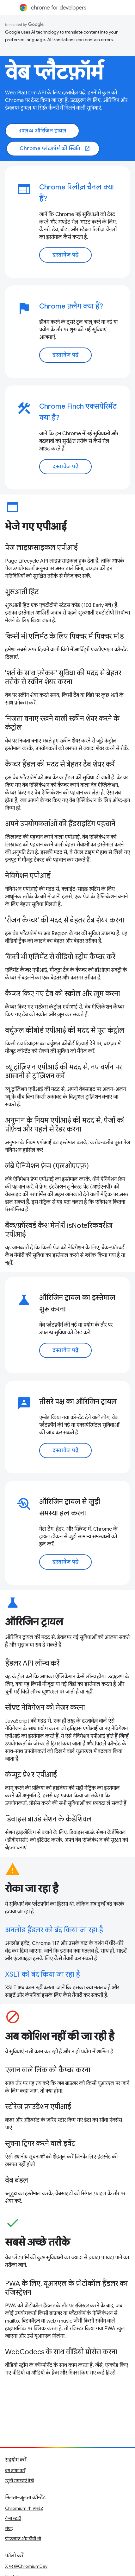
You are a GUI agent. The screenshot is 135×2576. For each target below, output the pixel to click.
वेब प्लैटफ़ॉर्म (54, 72)
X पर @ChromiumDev (26, 2566)
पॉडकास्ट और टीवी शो (23, 2538)
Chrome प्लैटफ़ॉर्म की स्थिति (55, 148)
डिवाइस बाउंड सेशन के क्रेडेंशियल (48, 1819)
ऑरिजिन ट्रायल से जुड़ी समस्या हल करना (69, 1507)
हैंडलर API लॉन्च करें (32, 1663)
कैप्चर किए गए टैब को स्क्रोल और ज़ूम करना (62, 993)
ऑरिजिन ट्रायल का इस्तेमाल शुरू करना (77, 1303)
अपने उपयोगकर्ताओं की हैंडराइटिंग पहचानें (60, 823)
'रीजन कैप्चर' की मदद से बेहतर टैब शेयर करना (64, 920)
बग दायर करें (15, 2470)
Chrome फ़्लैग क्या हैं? (71, 306)
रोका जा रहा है (31, 1888)
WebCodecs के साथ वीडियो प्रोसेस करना (61, 2352)
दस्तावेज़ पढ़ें (65, 255)
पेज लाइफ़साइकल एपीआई (41, 547)
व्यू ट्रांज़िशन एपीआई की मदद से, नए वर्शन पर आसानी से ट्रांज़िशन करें (63, 1071)
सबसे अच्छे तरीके (37, 2242)
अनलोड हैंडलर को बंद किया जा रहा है (54, 1930)
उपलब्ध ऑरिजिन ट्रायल (42, 131)
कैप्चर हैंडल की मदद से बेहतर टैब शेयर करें (60, 764)
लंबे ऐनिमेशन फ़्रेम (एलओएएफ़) (47, 1166)
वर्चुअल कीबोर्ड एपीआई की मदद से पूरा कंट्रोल (64, 1030)
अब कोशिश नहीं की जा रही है (59, 2036)
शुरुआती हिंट (22, 592)
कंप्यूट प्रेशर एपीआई (31, 1774)
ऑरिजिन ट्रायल (34, 1622)
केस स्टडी (13, 2518)
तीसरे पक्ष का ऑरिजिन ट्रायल (78, 1401)
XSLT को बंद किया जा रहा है (42, 1974)
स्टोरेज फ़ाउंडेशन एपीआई (38, 2106)
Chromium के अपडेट (24, 2508)
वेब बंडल (16, 2180)
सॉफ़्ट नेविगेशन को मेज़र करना (45, 1707)
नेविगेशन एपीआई (28, 875)
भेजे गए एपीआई (36, 526)
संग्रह (9, 2528)
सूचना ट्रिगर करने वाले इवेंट (40, 2143)
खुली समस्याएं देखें (19, 2481)
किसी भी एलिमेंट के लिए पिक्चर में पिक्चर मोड (64, 636)
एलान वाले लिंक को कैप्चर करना (47, 2070)
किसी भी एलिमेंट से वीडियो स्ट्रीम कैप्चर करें (60, 957)
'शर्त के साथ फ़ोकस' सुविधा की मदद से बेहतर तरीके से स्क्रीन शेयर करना (63, 677)
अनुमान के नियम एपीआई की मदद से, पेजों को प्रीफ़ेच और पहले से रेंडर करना (65, 1124)
